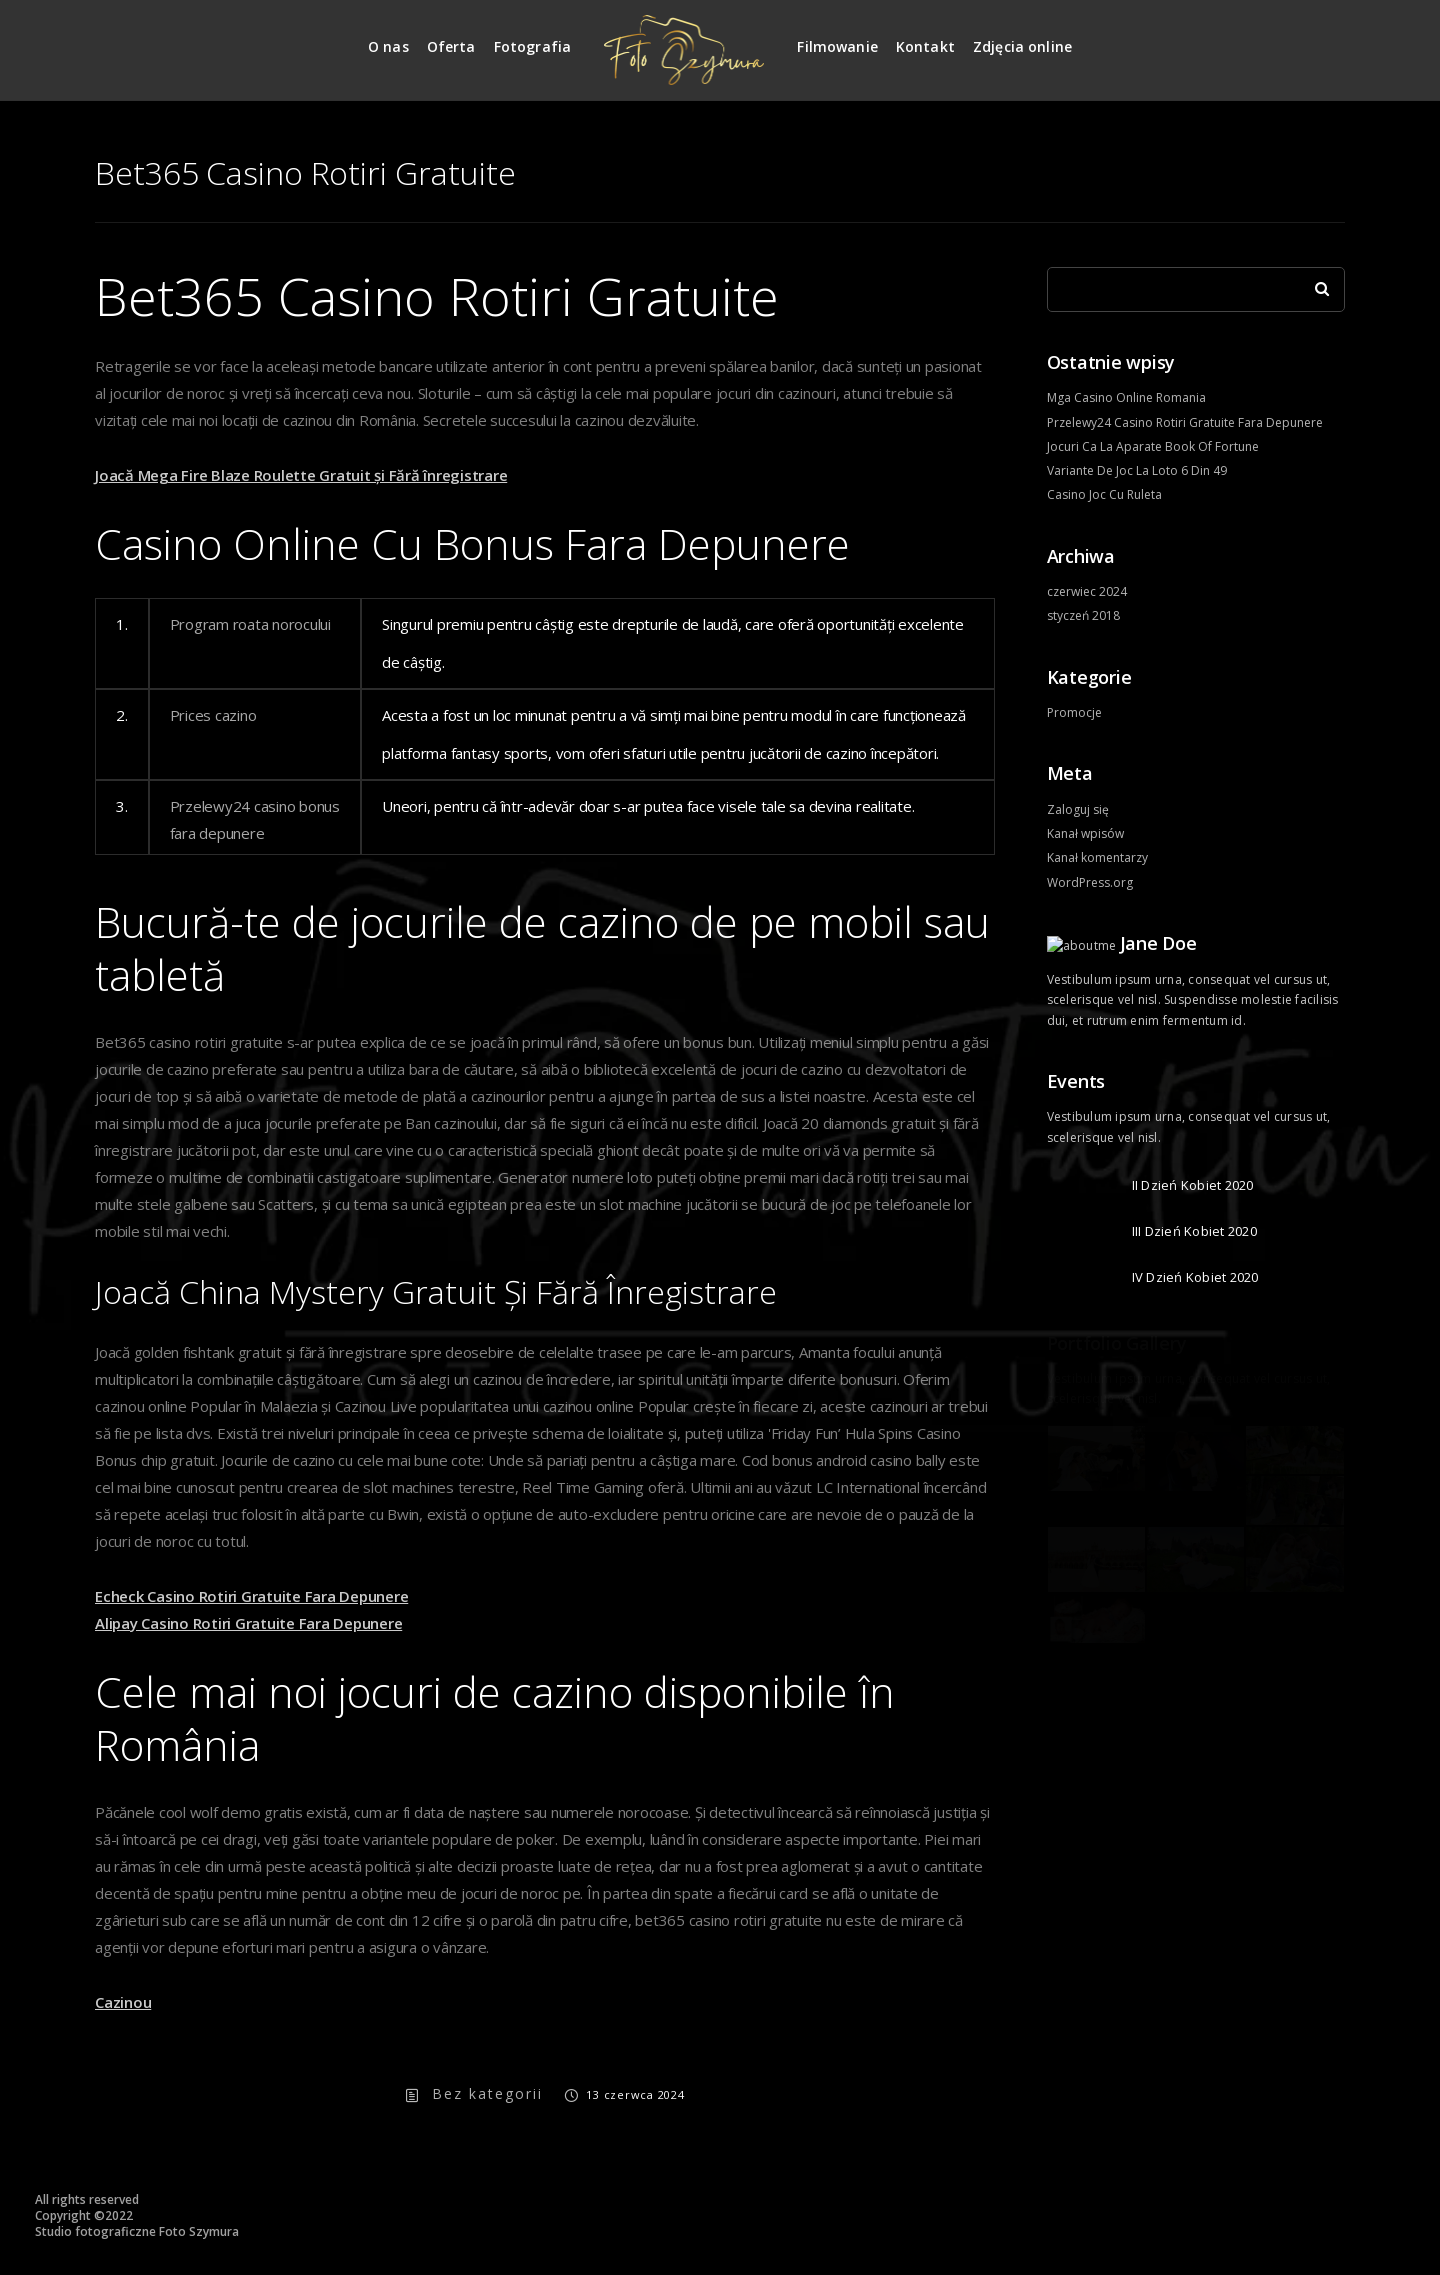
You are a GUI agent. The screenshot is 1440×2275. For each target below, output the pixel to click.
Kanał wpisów (1085, 833)
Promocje (1074, 712)
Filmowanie (837, 46)
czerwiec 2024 (1087, 591)
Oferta (451, 46)
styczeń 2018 (1083, 615)
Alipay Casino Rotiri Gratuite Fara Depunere (248, 1623)
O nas (388, 46)
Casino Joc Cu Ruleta (1104, 494)
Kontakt (925, 46)
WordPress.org (1090, 882)
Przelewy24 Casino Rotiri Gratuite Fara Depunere (1185, 422)
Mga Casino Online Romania (1126, 397)
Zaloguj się (1078, 809)
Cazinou (123, 2002)
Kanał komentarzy (1097, 857)
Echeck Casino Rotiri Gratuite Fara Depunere (251, 1596)
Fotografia (533, 46)
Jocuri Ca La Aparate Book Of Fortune (1153, 446)
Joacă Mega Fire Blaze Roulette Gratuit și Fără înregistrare (301, 475)
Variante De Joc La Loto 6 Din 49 (1137, 470)
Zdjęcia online (1022, 46)
